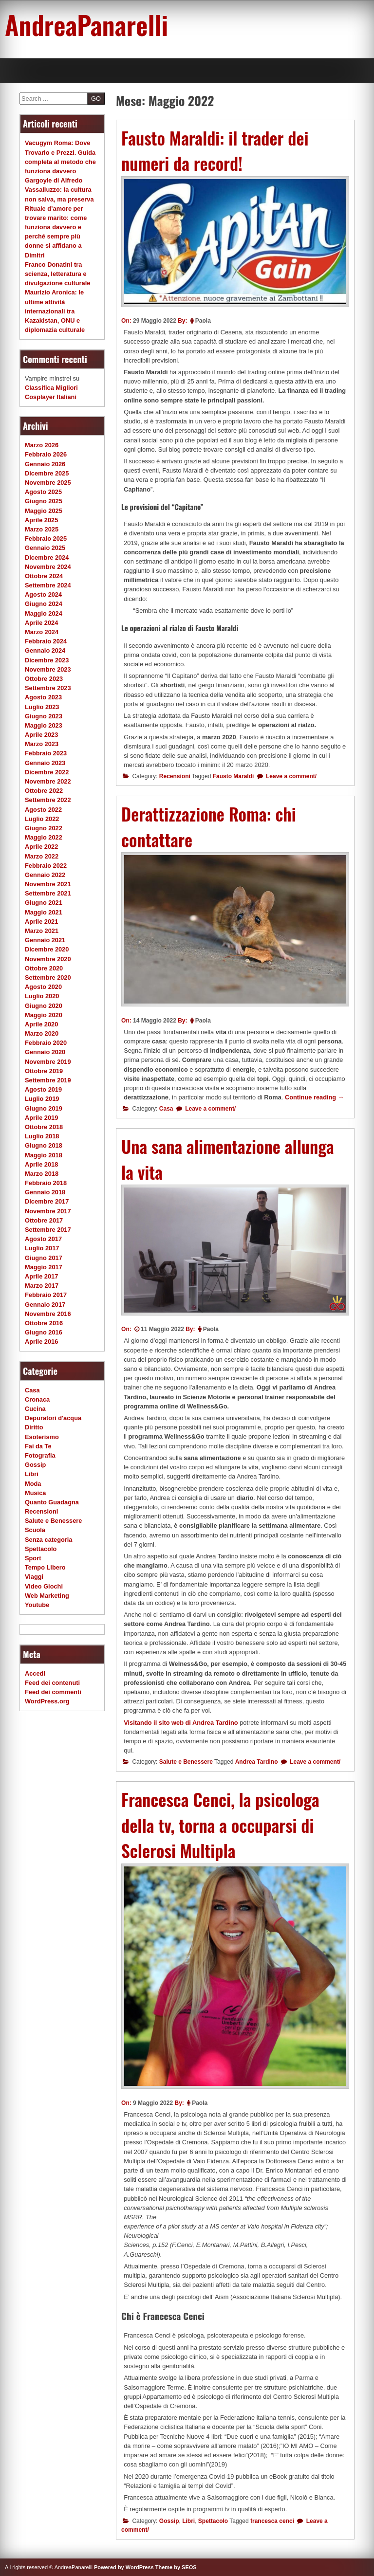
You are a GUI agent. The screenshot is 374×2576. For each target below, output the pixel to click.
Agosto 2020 (43, 986)
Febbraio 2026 (46, 454)
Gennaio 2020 (45, 1052)
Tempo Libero (45, 1567)
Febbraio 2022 (46, 865)
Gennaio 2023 (45, 763)
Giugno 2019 (43, 1108)
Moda (33, 1483)
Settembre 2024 (48, 585)
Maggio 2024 (43, 613)
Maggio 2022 (43, 837)
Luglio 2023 (42, 707)
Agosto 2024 (43, 594)
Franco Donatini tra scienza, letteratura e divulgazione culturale (57, 274)
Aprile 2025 (41, 520)
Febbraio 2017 (46, 1294)
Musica (35, 1493)
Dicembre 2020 (47, 949)
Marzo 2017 (41, 1285)
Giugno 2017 (43, 1257)
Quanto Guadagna (52, 1502)
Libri (188, 2521)
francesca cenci (272, 2521)
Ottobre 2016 (44, 1323)
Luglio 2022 (42, 818)
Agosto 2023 (43, 697)
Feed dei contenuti (52, 1682)
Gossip (169, 2521)
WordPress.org (47, 1701)
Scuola (35, 1530)
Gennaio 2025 (45, 547)
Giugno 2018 (43, 1145)
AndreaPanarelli (86, 24)
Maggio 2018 (43, 1155)
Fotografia (40, 1455)
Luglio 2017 (42, 1248)
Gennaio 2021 (45, 940)
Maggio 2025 (43, 510)
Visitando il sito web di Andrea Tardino (181, 1722)
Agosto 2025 (43, 491)
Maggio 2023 (43, 725)
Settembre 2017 (48, 1229)
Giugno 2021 (43, 902)
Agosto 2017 (43, 1238)
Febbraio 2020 (46, 1042)
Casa (166, 1108)
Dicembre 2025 (47, 473)
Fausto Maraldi (233, 776)
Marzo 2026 (41, 445)
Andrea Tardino (256, 1761)
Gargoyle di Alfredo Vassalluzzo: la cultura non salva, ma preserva (59, 189)
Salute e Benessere (186, 1761)
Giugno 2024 (43, 603)
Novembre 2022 (48, 781)
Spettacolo (213, 2521)
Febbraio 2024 (46, 641)
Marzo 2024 (41, 632)
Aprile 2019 (41, 1117)
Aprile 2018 (41, 1164)
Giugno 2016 (43, 1332)
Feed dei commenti (53, 1692)
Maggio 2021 (43, 912)
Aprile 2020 (41, 1024)
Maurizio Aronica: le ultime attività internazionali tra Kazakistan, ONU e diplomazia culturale (55, 311)
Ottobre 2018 (44, 1127)
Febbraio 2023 (46, 753)
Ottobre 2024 (44, 576)
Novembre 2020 (48, 959)
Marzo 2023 (41, 744)
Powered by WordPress (124, 2567)
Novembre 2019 (48, 1061)
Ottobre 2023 (44, 678)
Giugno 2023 (43, 716)
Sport (33, 1558)
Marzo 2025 (41, 529)
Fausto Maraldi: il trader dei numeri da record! (214, 150)
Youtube (37, 1604)
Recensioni (174, 776)
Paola (203, 320)
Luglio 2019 (42, 1098)
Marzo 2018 (41, 1173)
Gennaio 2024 (45, 650)
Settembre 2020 (48, 977)
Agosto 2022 (43, 809)
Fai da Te (38, 1446)
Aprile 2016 (41, 1341)
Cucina (35, 1408)
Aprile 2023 (41, 734)
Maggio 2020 (43, 1015)
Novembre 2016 (48, 1313)
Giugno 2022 (43, 828)
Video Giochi (44, 1586)
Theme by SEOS (176, 2567)
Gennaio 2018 (45, 1192)
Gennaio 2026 (45, 464)
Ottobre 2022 (44, 790)
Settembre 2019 (48, 1080)
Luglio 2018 (42, 1136)
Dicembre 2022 (47, 772)
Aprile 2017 (41, 1276)
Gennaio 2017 (45, 1304)
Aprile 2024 (41, 622)
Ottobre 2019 (44, 1071)
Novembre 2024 (48, 566)
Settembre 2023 (48, 688)
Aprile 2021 (41, 921)
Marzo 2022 (41, 856)
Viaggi (34, 1576)
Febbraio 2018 (46, 1183)
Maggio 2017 (43, 1267)
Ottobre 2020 (44, 968)
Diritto (34, 1427)
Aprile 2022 (41, 846)
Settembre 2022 (48, 800)
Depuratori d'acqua (53, 1418)
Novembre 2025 (48, 482)
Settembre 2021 (48, 893)
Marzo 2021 (41, 930)
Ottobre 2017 (44, 1220)
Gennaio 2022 (45, 874)
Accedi (35, 1673)
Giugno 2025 (43, 501)
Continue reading (314, 1097)
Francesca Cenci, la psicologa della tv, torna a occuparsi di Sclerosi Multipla (220, 1825)
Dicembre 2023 (47, 660)
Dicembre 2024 (47, 557)
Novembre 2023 (48, 669)
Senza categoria (48, 1539)
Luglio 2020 (42, 996)
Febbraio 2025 (46, 538)
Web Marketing (47, 1595)
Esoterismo (42, 1437)
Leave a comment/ (290, 776)
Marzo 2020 (41, 1033)
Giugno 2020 (43, 1005)
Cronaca (37, 1399)
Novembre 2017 (48, 1211)
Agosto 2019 (43, 1089)
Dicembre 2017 (47, 1201)
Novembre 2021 (48, 884)
